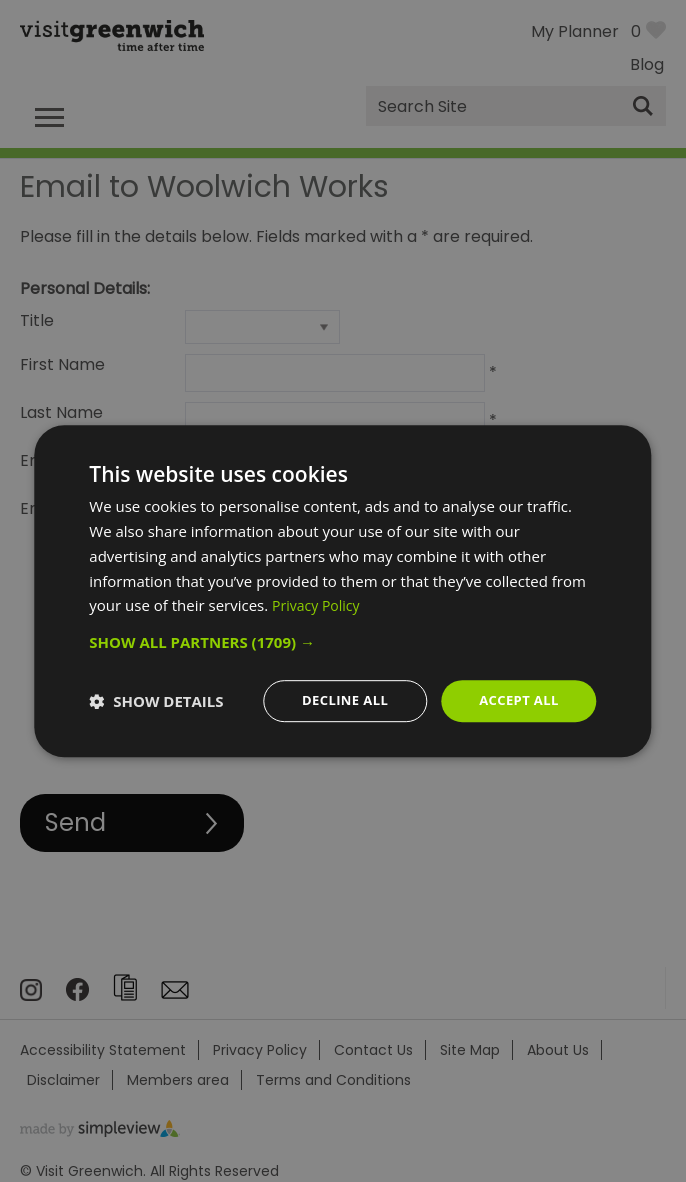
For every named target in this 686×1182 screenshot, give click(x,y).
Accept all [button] (515, 700)
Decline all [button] (336, 700)
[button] (342, 641)
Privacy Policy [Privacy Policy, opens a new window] (319, 604)
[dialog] (342, 591)
